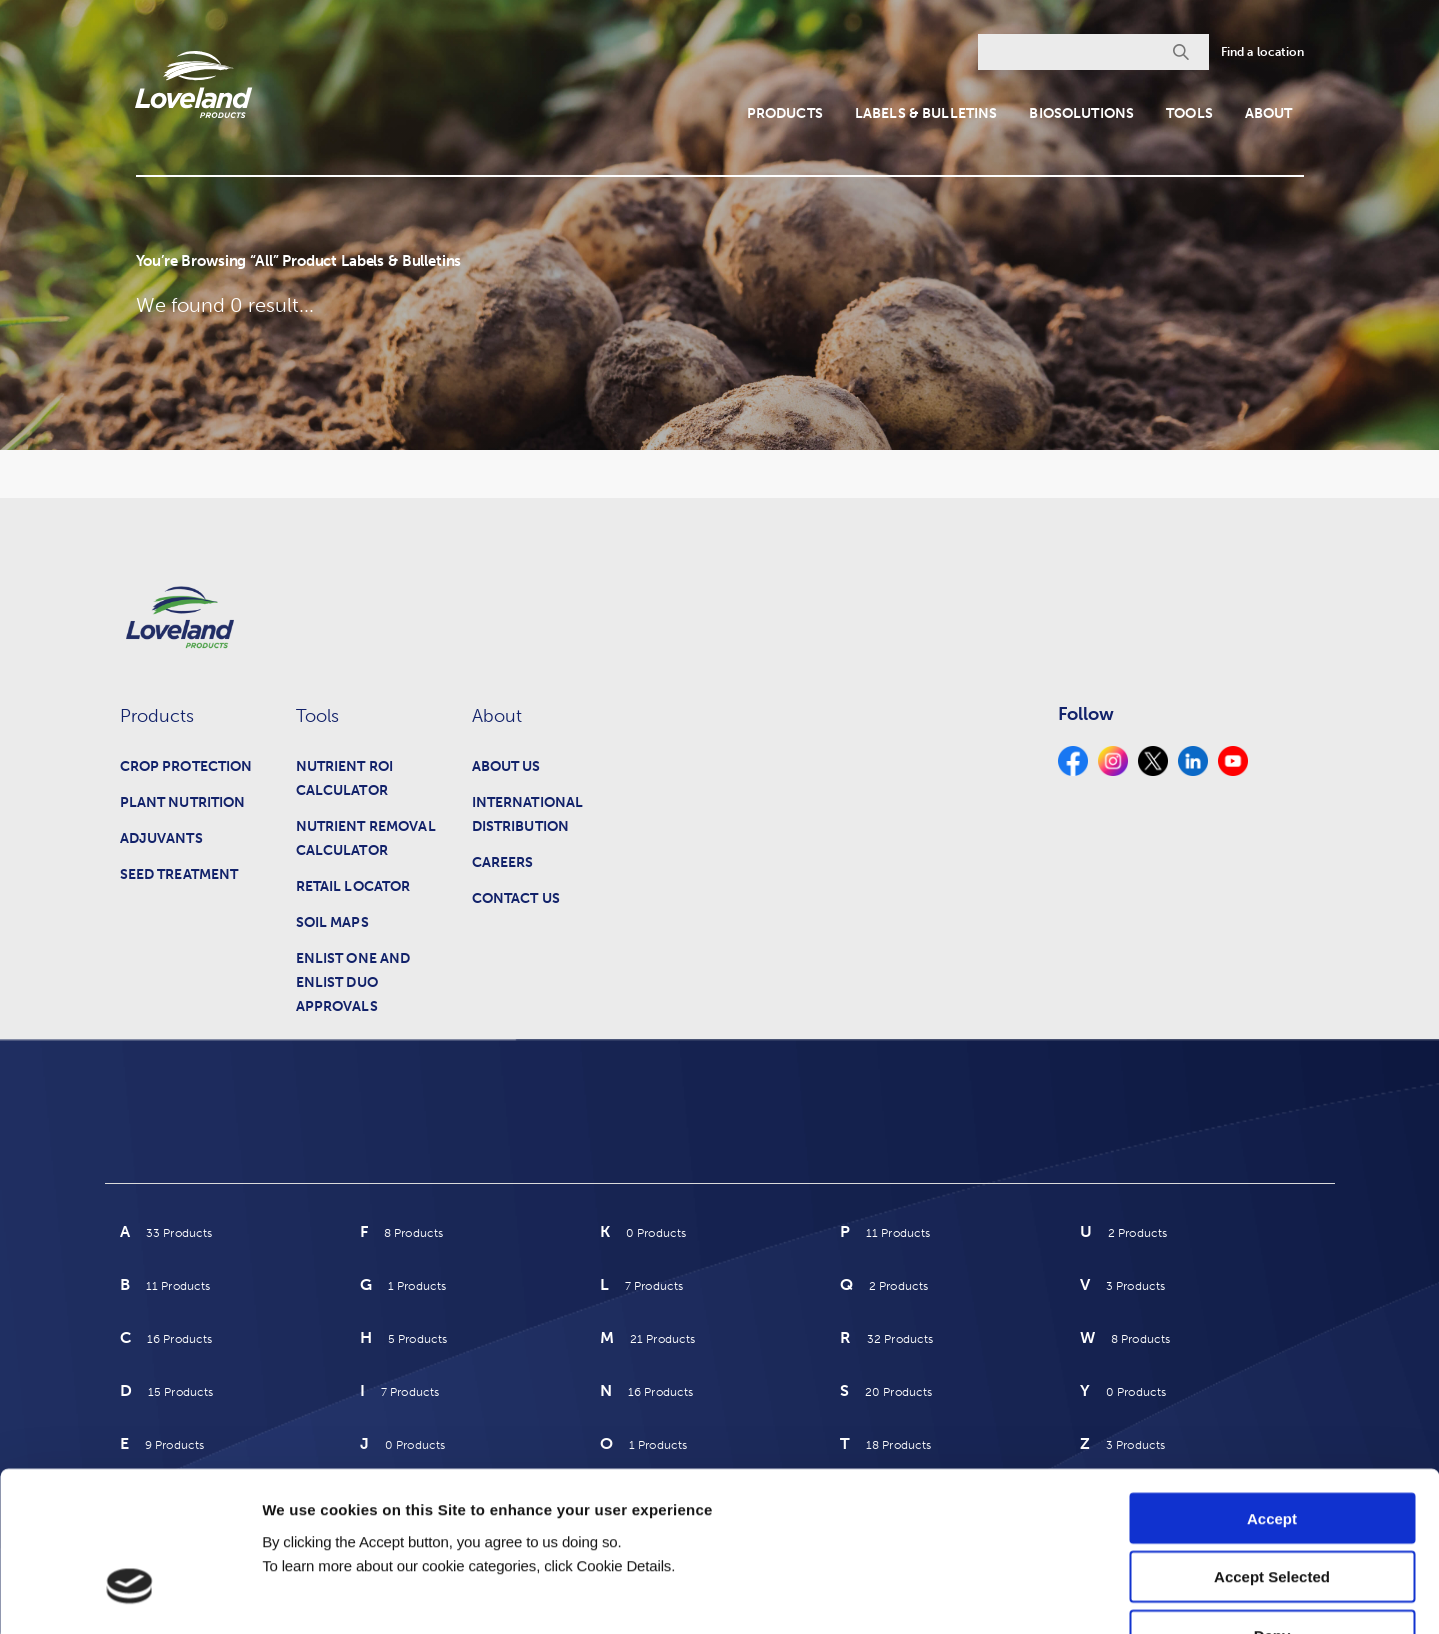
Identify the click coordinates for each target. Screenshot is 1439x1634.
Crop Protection (186, 766)
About (1269, 113)
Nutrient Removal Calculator (366, 838)
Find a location (1263, 52)
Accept (1272, 1388)
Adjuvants (161, 838)
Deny (1272, 1506)
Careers (503, 862)
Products (785, 113)
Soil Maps (332, 922)
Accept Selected (1272, 1447)
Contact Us (516, 898)
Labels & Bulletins (926, 113)
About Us (506, 766)
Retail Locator (353, 886)
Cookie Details (1198, 1594)
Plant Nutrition (183, 802)
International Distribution (528, 814)
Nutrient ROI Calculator (345, 778)
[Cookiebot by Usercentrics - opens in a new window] (129, 1595)
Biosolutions (1081, 113)
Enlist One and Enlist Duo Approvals (353, 982)
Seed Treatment (179, 874)
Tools (1189, 113)
